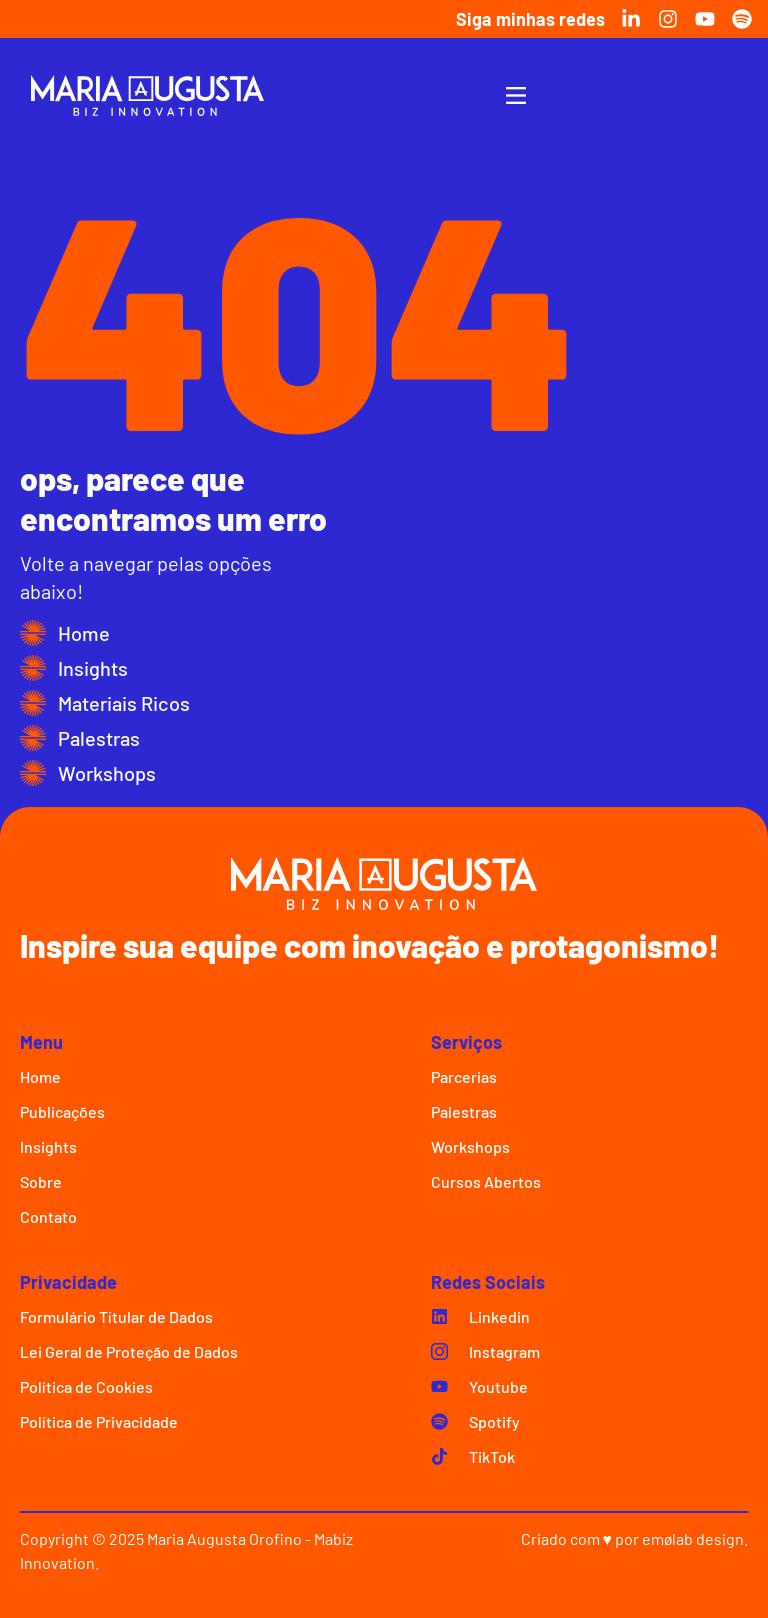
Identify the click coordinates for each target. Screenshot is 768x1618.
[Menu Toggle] (516, 95)
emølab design (693, 1538)
